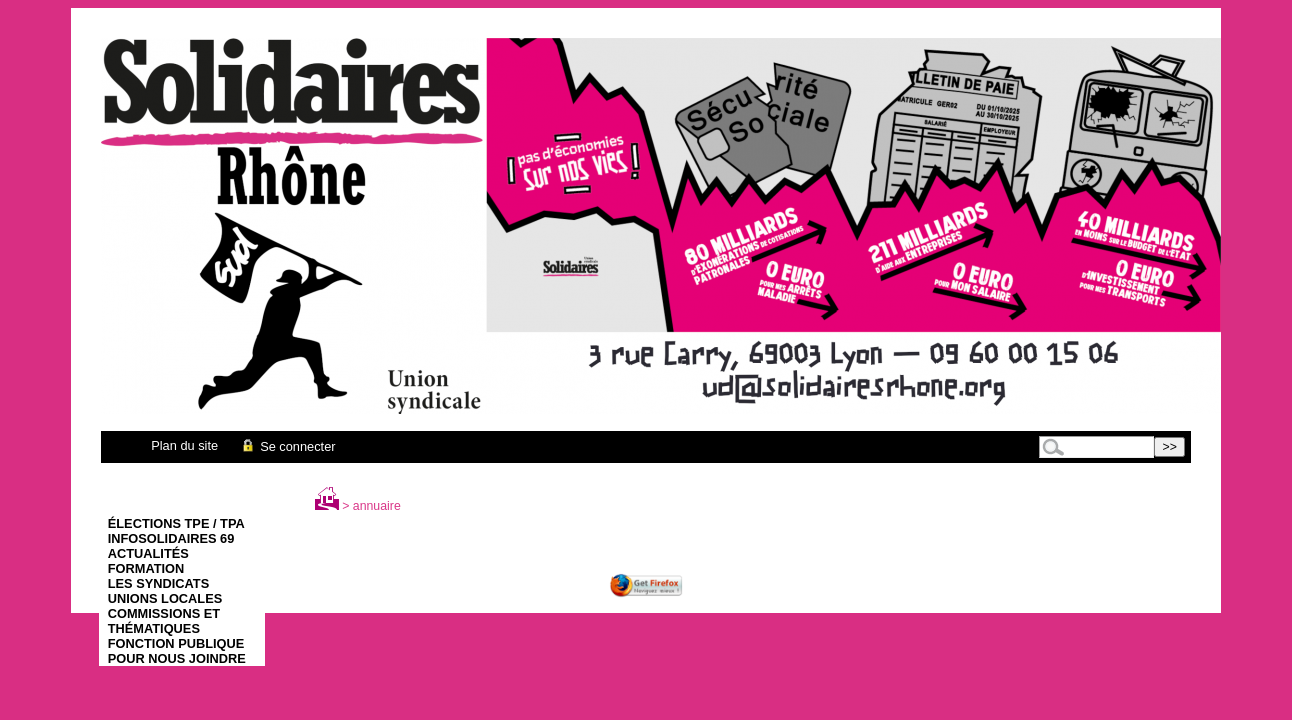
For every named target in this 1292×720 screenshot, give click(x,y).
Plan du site (184, 445)
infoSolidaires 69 (171, 538)
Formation (146, 568)
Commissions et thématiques (164, 621)
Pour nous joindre (177, 658)
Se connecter (287, 446)
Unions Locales (165, 598)
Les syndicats (158, 583)
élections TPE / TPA (176, 523)
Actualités (148, 553)
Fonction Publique (176, 643)
